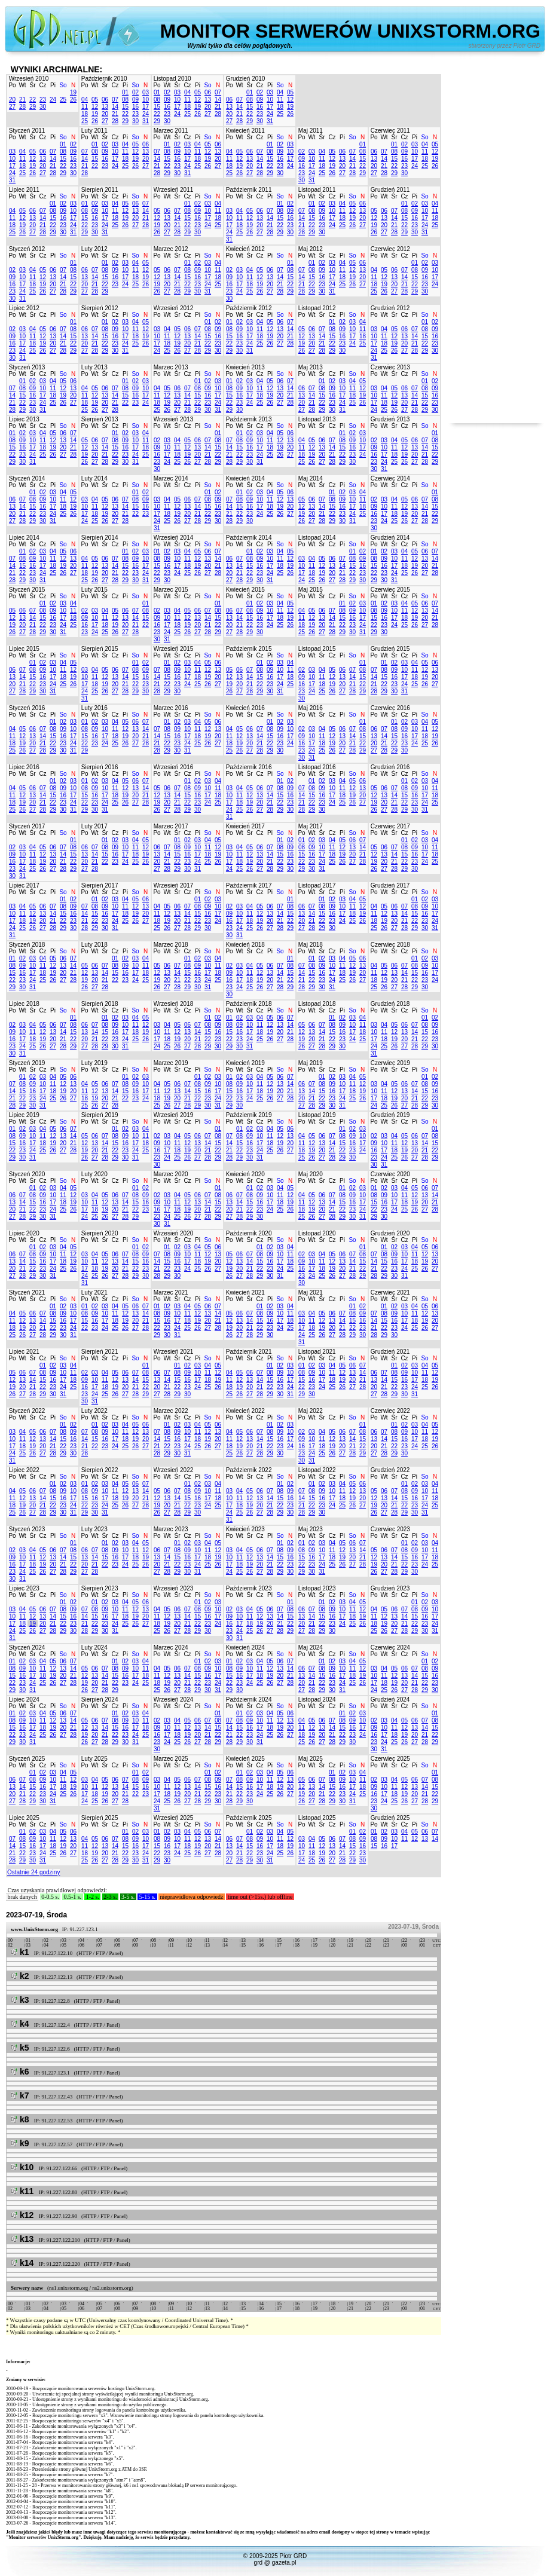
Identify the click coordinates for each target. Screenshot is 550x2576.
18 (84, 114)
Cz (42, 85)
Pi (53, 85)
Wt (22, 85)
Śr (33, 85)
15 (125, 106)
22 (32, 99)
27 (12, 106)
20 (12, 99)
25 (63, 99)
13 (105, 106)
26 (73, 99)
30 (42, 106)
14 (115, 106)
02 (135, 92)
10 (145, 99)
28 (22, 106)
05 (94, 99)
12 (94, 106)
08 (125, 99)
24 (53, 99)
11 (84, 106)
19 (73, 92)
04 (84, 99)
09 (135, 99)
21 (22, 99)
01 (125, 92)
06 (105, 99)
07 (115, 99)
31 (145, 121)
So (62, 85)
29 (32, 106)
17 (145, 106)
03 (145, 92)
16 (135, 106)
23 (42, 99)
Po (12, 85)
